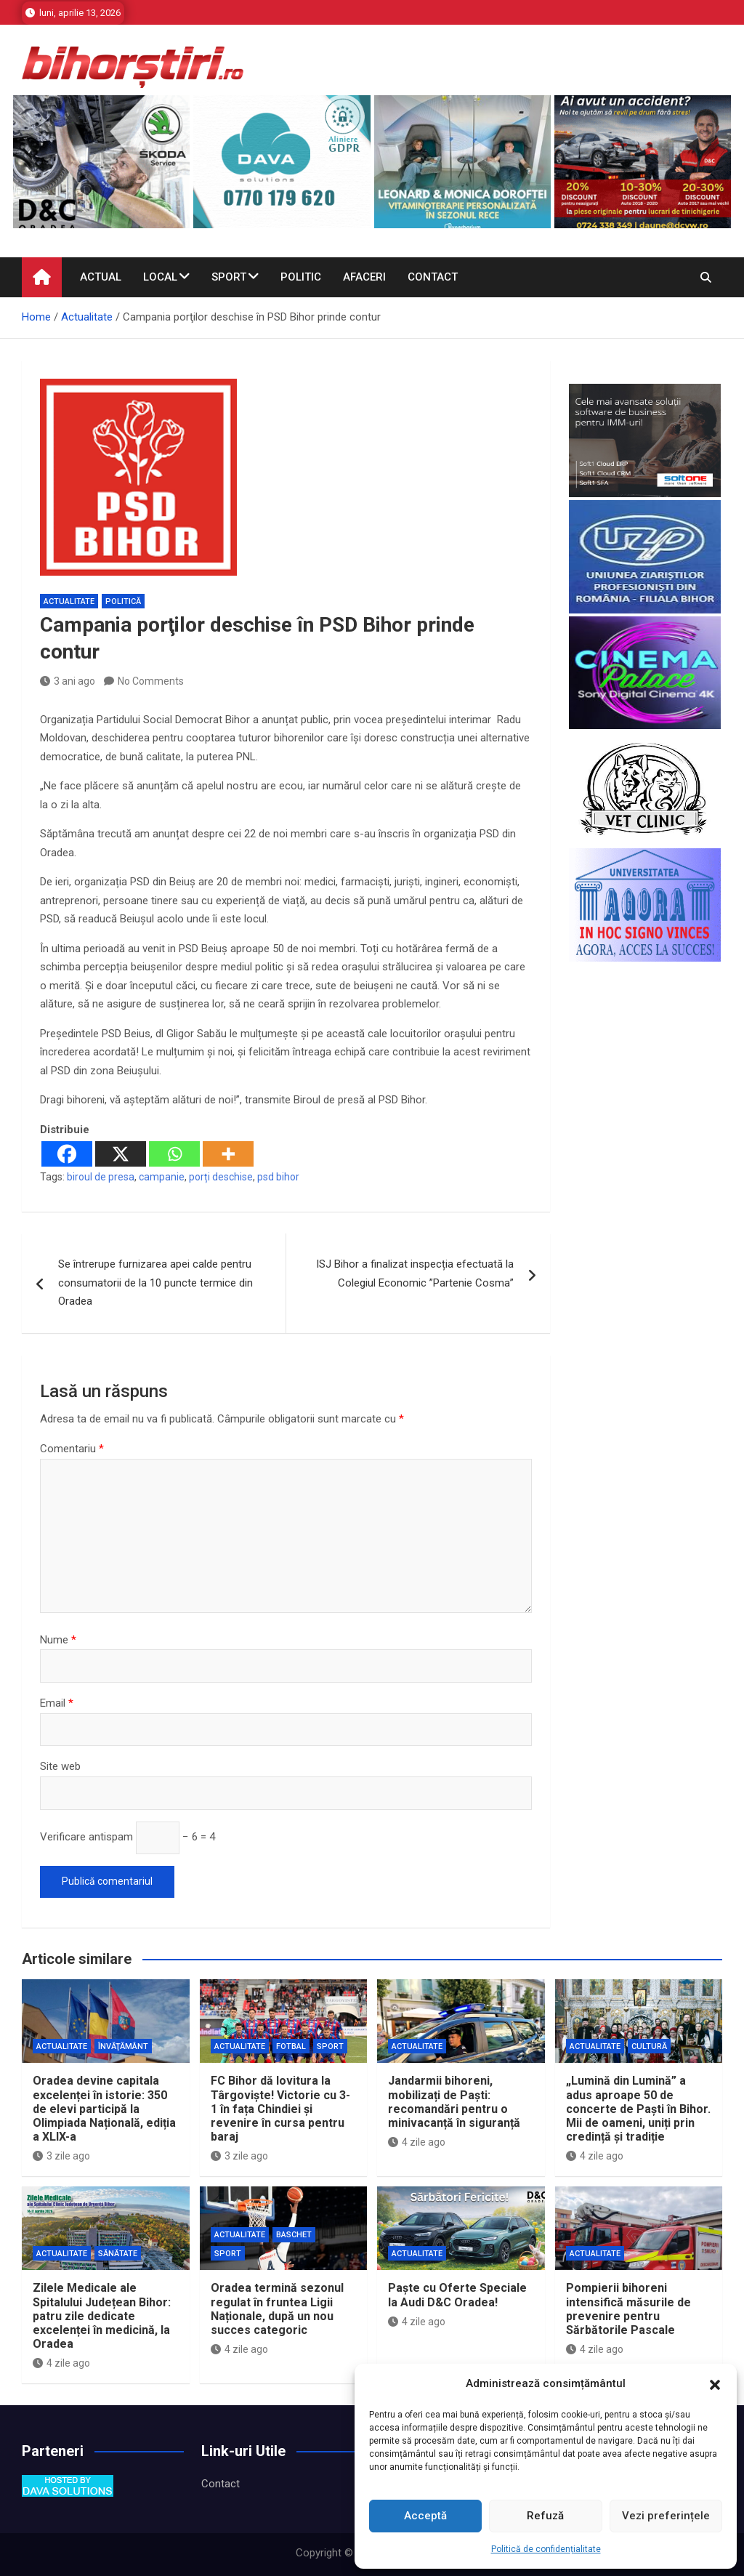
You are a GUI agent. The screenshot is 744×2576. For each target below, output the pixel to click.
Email (56, 1703)
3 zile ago (61, 2156)
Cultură (649, 2046)
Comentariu (72, 1448)
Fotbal (291, 2046)
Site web (60, 1766)
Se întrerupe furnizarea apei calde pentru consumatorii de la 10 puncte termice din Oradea (155, 1282)
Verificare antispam (86, 1836)
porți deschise (221, 1177)
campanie (162, 1177)
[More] (228, 1154)
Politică (123, 601)
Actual (100, 276)
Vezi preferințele (666, 2515)
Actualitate (69, 601)
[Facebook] (66, 1154)
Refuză (545, 2515)
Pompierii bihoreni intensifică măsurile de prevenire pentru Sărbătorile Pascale (628, 2309)
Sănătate (117, 2253)
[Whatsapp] (174, 1154)
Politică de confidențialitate (546, 2549)
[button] (715, 2384)
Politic (300, 276)
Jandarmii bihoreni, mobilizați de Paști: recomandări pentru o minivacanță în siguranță (454, 2102)
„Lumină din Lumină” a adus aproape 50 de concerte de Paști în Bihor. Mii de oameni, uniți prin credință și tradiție (638, 2109)
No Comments (151, 681)
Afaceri (364, 276)
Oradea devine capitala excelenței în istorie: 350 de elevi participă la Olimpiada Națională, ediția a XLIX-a (104, 2109)
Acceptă (425, 2515)
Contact (433, 276)
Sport (228, 276)
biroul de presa (100, 1177)
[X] (120, 1154)
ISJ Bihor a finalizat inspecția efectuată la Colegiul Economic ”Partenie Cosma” (415, 1273)
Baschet (294, 2234)
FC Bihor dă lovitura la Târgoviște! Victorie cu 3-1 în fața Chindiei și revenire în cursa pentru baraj (280, 2109)
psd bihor (278, 1177)
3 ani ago (67, 681)
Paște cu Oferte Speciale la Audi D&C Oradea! (457, 2295)
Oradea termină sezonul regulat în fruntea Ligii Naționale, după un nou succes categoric (277, 2309)
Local (160, 276)
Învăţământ (123, 2046)
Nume (58, 1639)
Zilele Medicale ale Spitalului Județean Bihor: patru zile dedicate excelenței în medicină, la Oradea (102, 2316)
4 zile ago (416, 2142)
